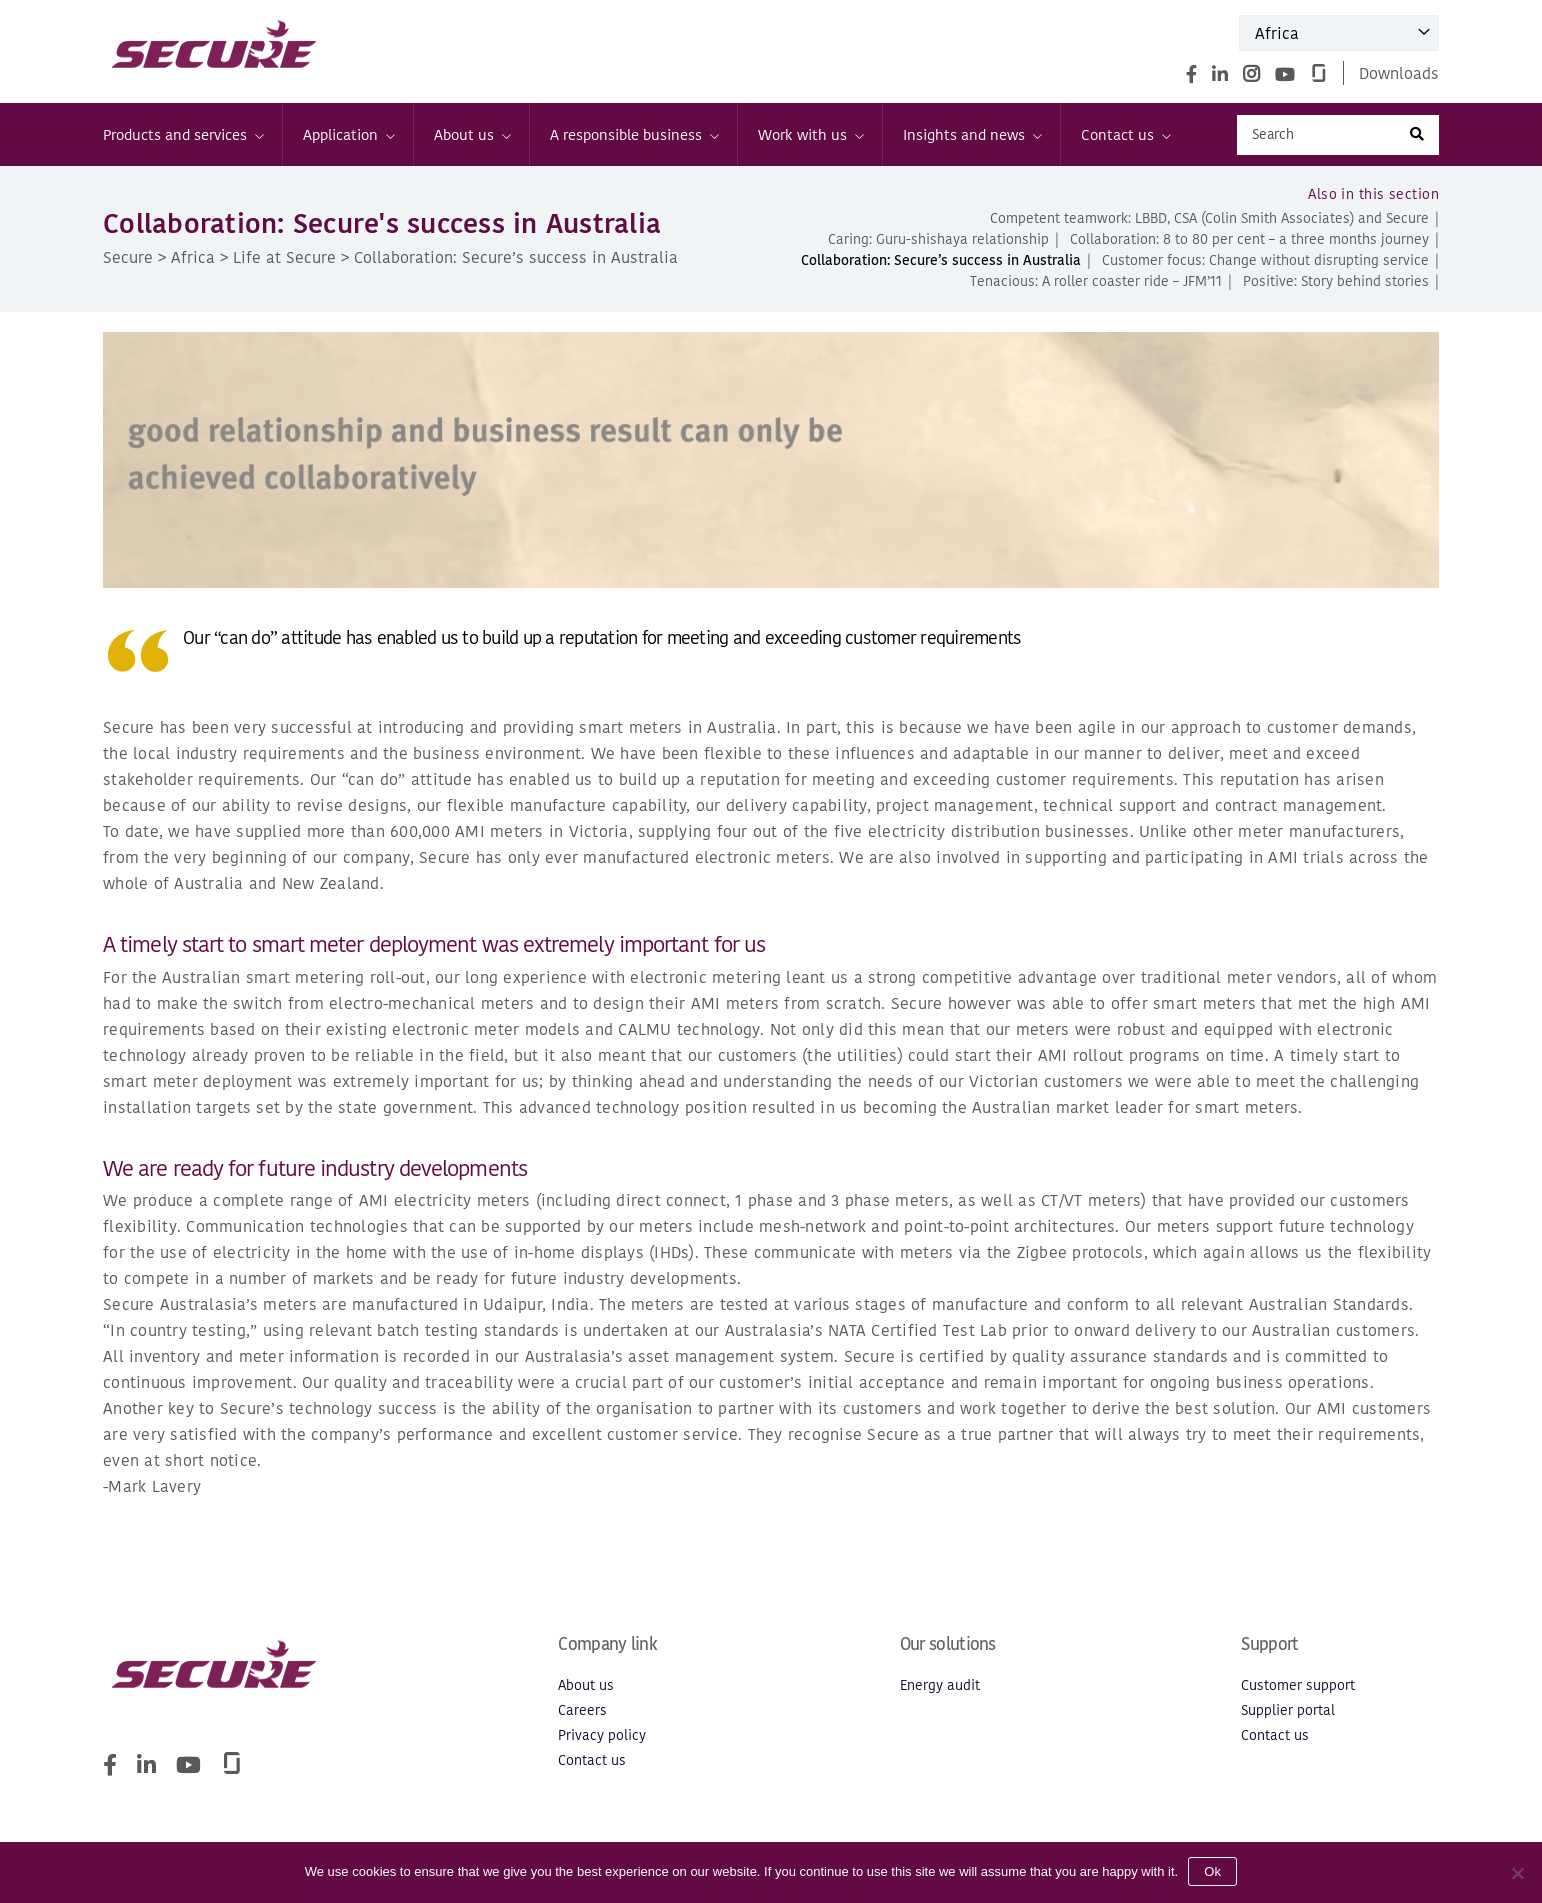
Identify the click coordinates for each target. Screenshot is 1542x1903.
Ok (1212, 1871)
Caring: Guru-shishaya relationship (938, 239)
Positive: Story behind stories (1336, 281)
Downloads (1399, 73)
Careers (582, 1710)
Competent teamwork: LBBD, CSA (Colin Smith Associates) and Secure (1209, 218)
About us (471, 134)
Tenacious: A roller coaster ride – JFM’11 (1096, 281)
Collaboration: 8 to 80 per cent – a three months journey (1249, 239)
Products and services (182, 134)
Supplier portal (1288, 1710)
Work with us (810, 134)
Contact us (1125, 134)
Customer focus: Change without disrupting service (1265, 260)
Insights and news (971, 134)
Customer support (1298, 1685)
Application (348, 134)
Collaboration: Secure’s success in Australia (941, 260)
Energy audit (940, 1685)
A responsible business (633, 134)
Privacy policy (602, 1735)
